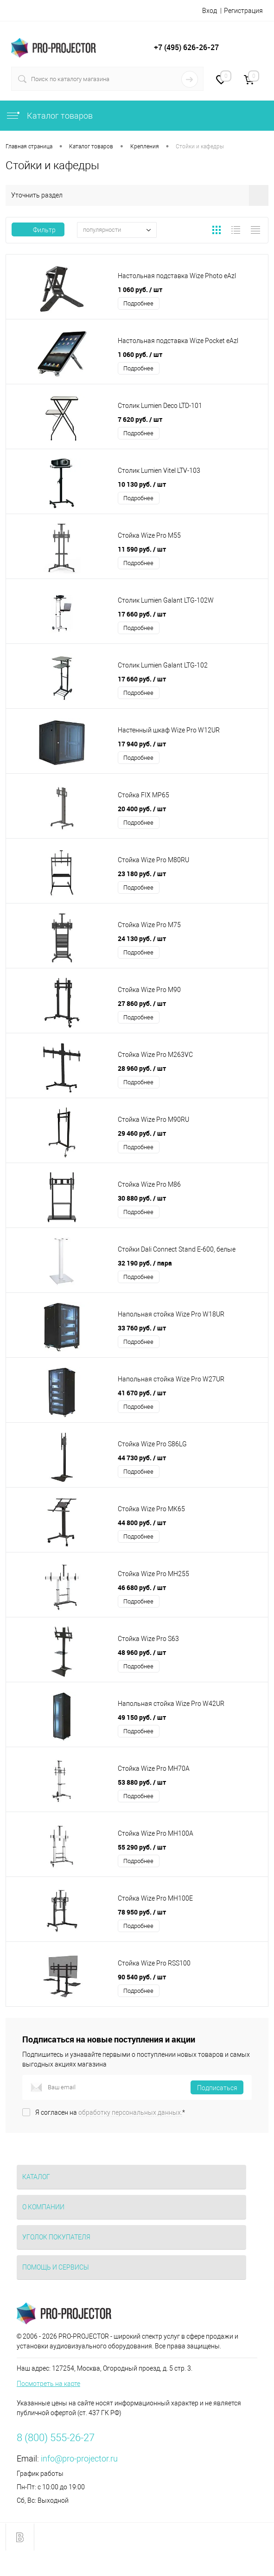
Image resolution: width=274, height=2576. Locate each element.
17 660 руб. (142, 614)
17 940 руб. (142, 743)
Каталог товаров (49, 116)
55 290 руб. (142, 1847)
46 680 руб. (142, 1587)
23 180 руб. (142, 873)
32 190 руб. (145, 1263)
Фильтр (38, 230)
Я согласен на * (110, 2112)
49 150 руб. (142, 1717)
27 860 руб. (142, 1003)
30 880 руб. (142, 1198)
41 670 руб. (142, 1392)
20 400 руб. (142, 808)
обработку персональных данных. (130, 2112)
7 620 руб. (140, 419)
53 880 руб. (142, 1782)
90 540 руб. (142, 1976)
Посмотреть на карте (48, 2383)
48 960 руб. (142, 1652)
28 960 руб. (142, 1068)
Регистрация (243, 10)
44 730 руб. (142, 1457)
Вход (209, 10)
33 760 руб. (142, 1327)
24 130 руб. (142, 938)
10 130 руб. (142, 484)
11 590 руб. (142, 549)
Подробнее (138, 303)
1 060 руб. (140, 289)
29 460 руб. (142, 1133)
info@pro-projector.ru (79, 2458)
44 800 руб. (142, 1522)
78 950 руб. (142, 1912)
